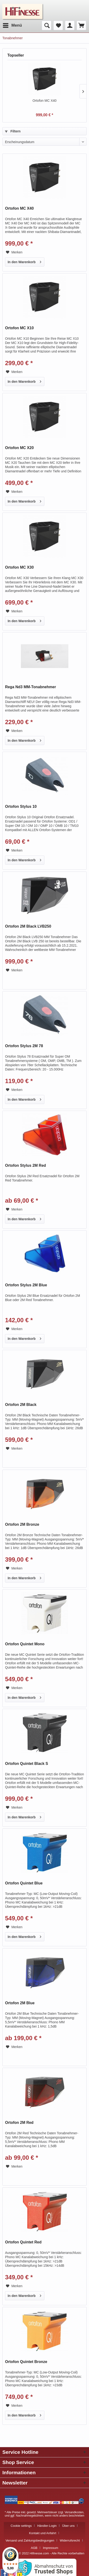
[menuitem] (12, 25)
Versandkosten (74, 2512)
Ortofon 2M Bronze (22, 1524)
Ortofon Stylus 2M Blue (26, 1285)
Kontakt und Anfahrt (42, 2533)
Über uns (68, 2526)
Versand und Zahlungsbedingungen (29, 2540)
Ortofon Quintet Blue (23, 1883)
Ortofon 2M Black (20, 1405)
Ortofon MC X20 (19, 448)
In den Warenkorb (24, 261)
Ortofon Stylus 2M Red (25, 1165)
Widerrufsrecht (70, 2540)
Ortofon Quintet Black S (26, 1764)
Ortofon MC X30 (19, 567)
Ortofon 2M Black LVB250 (28, 926)
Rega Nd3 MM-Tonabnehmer (30, 687)
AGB (34, 2548)
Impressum (50, 2548)
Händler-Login (47, 2526)
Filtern (13, 131)
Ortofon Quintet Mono (24, 1644)
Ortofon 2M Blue (19, 2003)
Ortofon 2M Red (19, 2123)
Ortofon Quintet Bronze (26, 2362)
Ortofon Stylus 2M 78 (24, 1046)
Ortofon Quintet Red (23, 2242)
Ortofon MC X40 (44, 100)
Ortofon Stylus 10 (21, 806)
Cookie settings (21, 2526)
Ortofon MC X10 (19, 328)
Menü (12, 25)
